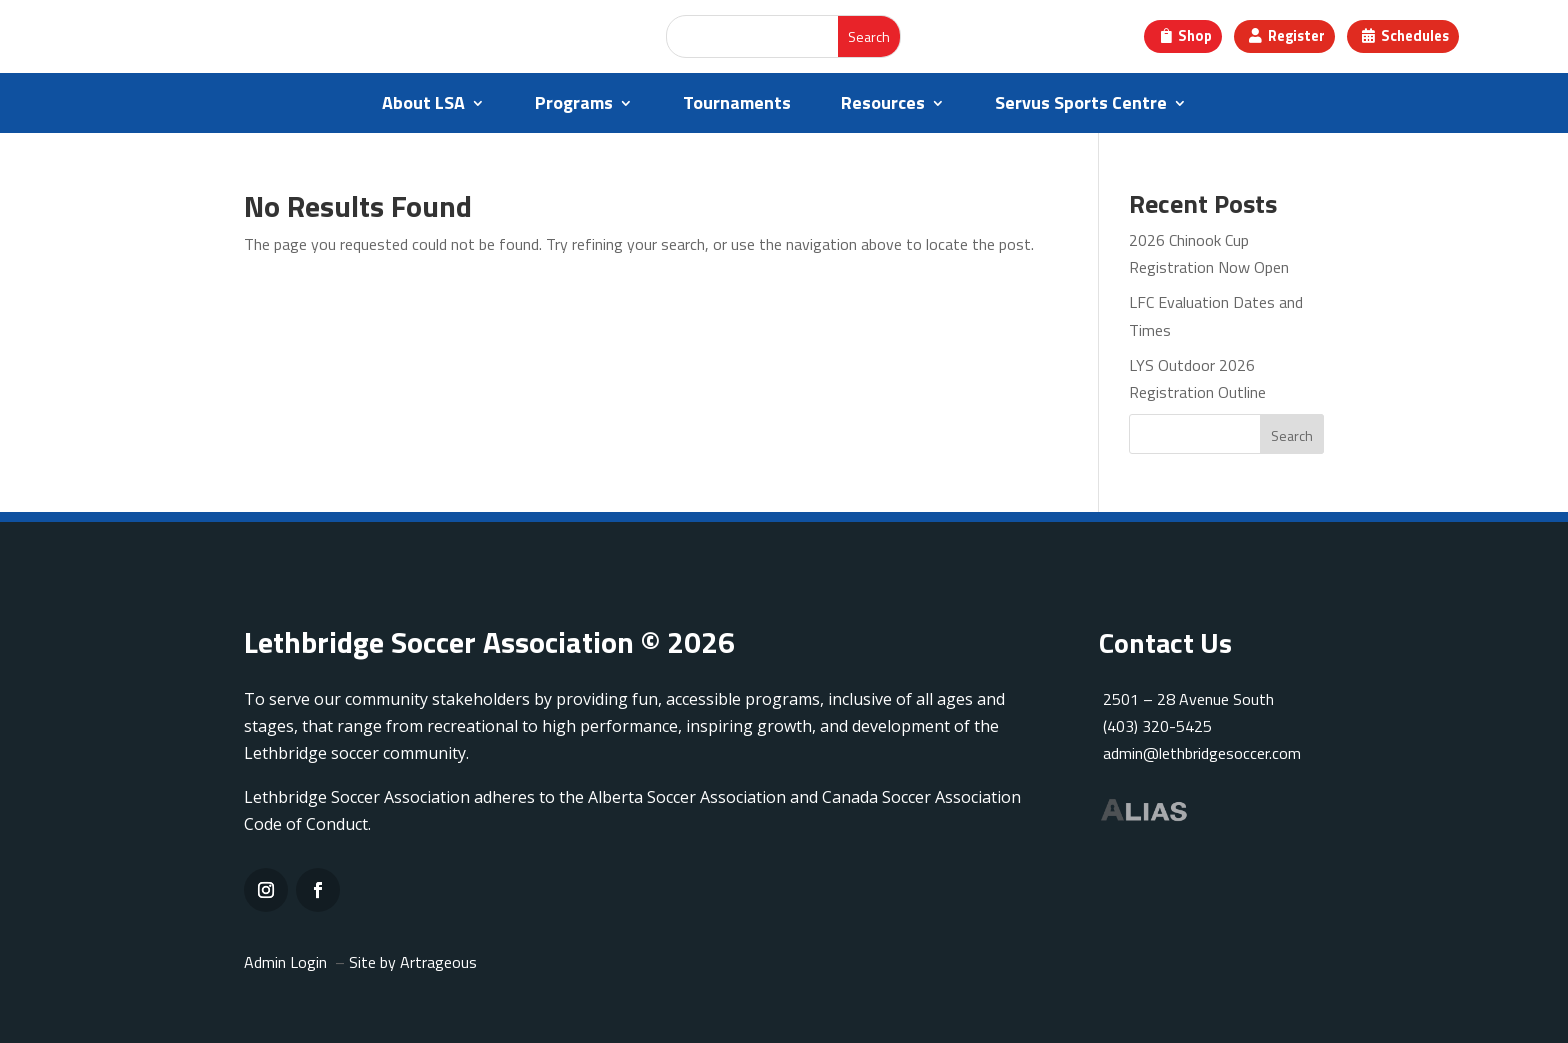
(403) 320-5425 (1155, 726)
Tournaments (737, 106)
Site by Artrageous (413, 962)
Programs (574, 106)
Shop (1189, 36)
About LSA (423, 106)
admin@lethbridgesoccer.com (1202, 753)
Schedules (1420, 36)
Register (1295, 36)
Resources (883, 106)
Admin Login (285, 962)
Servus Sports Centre (1081, 106)
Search (1292, 435)
